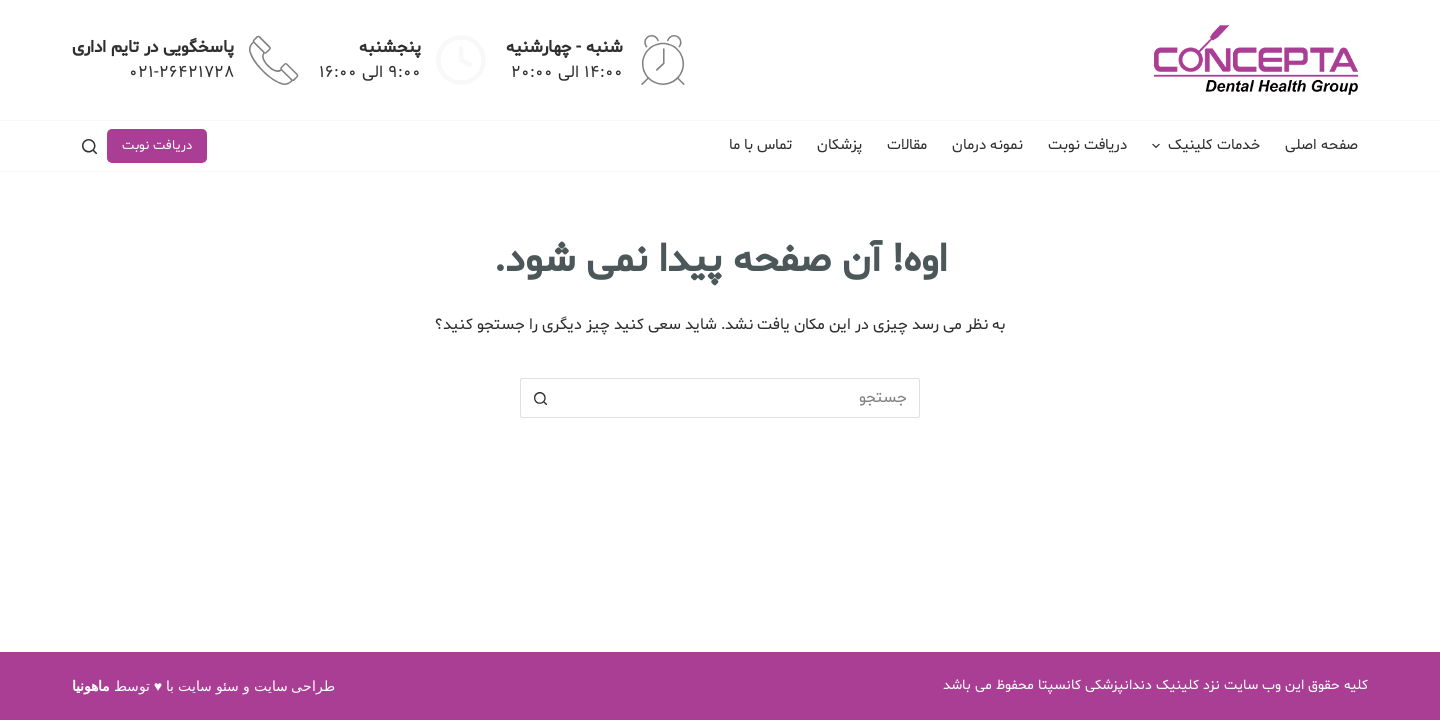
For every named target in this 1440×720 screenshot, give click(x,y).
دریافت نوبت (157, 146)
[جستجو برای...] (740, 398)
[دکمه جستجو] (540, 398)
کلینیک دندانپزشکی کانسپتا (1118, 685)
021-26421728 (181, 72)
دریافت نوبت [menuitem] (1087, 145)
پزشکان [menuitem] (839, 145)
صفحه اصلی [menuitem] (1321, 145)
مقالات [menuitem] (907, 145)
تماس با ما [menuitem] (760, 145)
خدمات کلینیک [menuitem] (1203, 145)
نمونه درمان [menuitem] (987, 145)
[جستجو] (89, 146)
